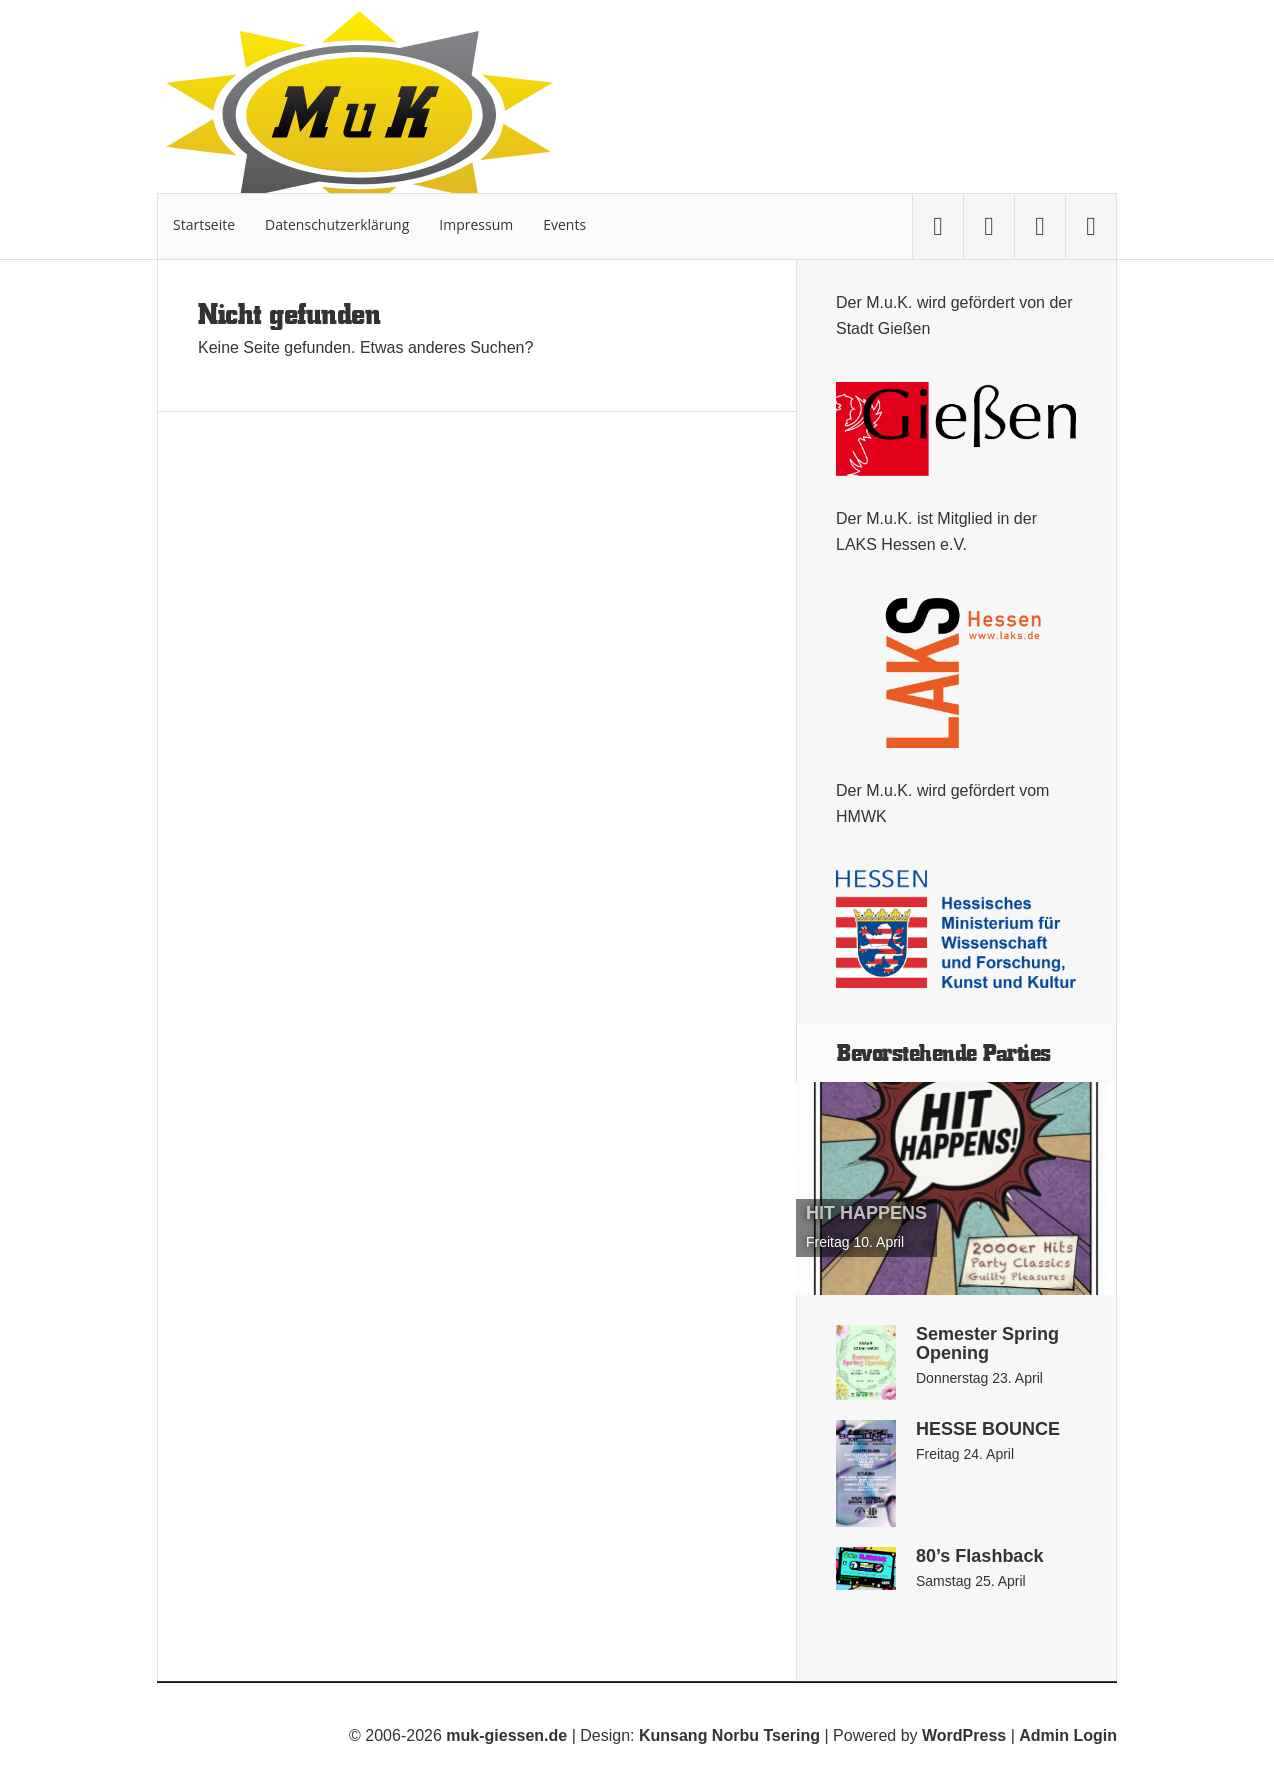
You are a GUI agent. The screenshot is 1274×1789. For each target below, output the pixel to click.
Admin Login (1068, 1735)
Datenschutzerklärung (337, 224)
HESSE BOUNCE (988, 1429)
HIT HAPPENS (866, 1213)
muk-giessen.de (506, 1735)
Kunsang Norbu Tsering (729, 1735)
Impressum (476, 224)
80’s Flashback (979, 1556)
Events (564, 224)
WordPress (964, 1735)
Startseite (204, 224)
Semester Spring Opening (987, 1343)
